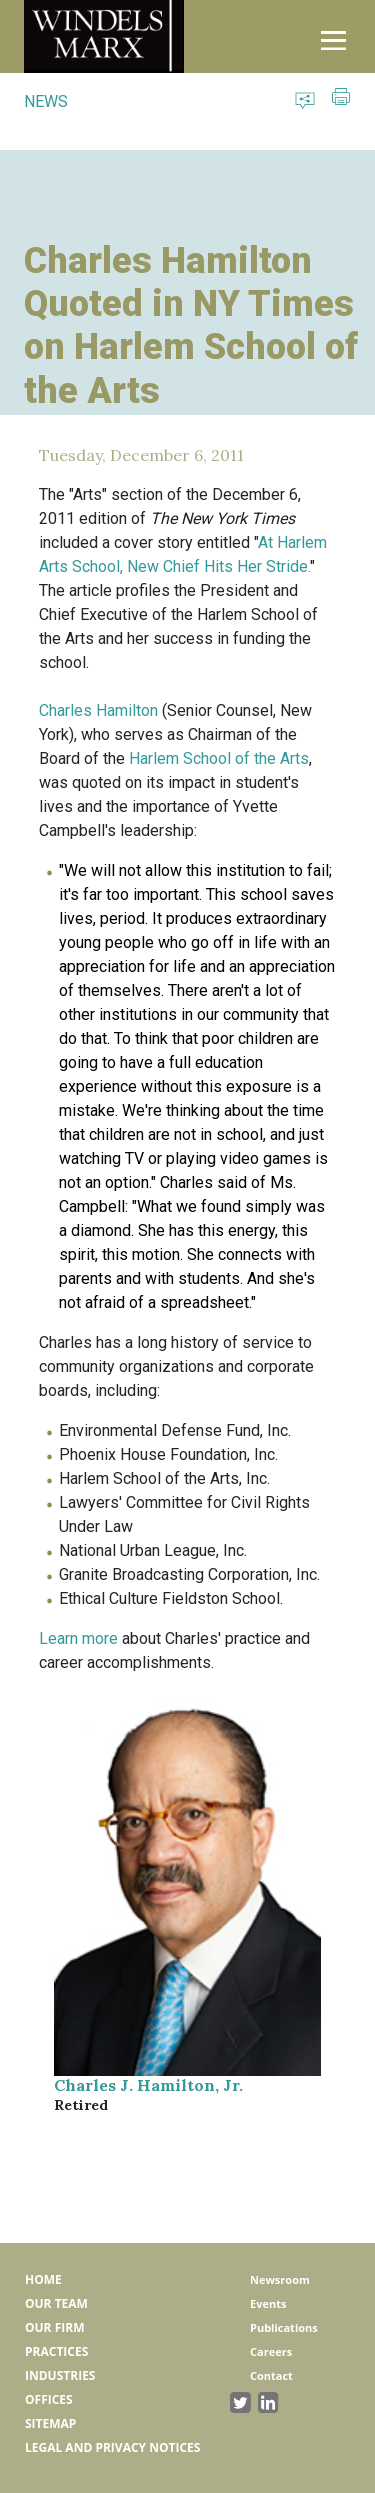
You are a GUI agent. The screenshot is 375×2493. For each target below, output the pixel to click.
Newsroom (280, 2279)
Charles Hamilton (98, 710)
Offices (49, 2399)
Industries (60, 2375)
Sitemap (50, 2423)
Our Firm (54, 2327)
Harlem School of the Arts (219, 758)
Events (268, 2303)
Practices (56, 2351)
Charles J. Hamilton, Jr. (148, 2085)
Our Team (56, 2303)
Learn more (78, 1638)
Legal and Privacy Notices (112, 2447)
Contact (271, 2375)
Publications (284, 2327)
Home (43, 2279)
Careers (271, 2351)
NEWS (46, 101)
